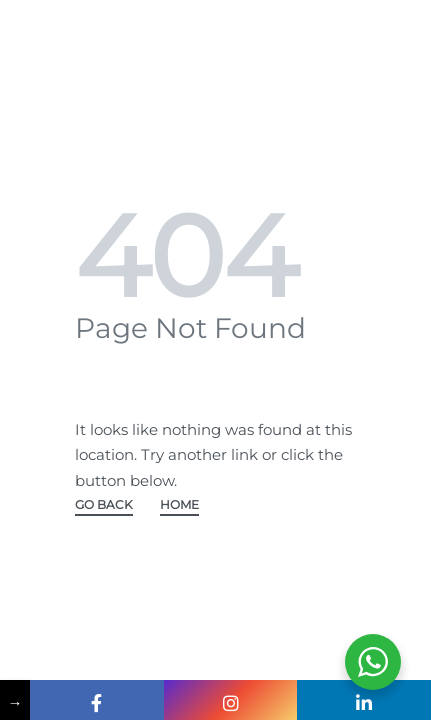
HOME (179, 505)
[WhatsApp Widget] (373, 662)
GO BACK (104, 505)
